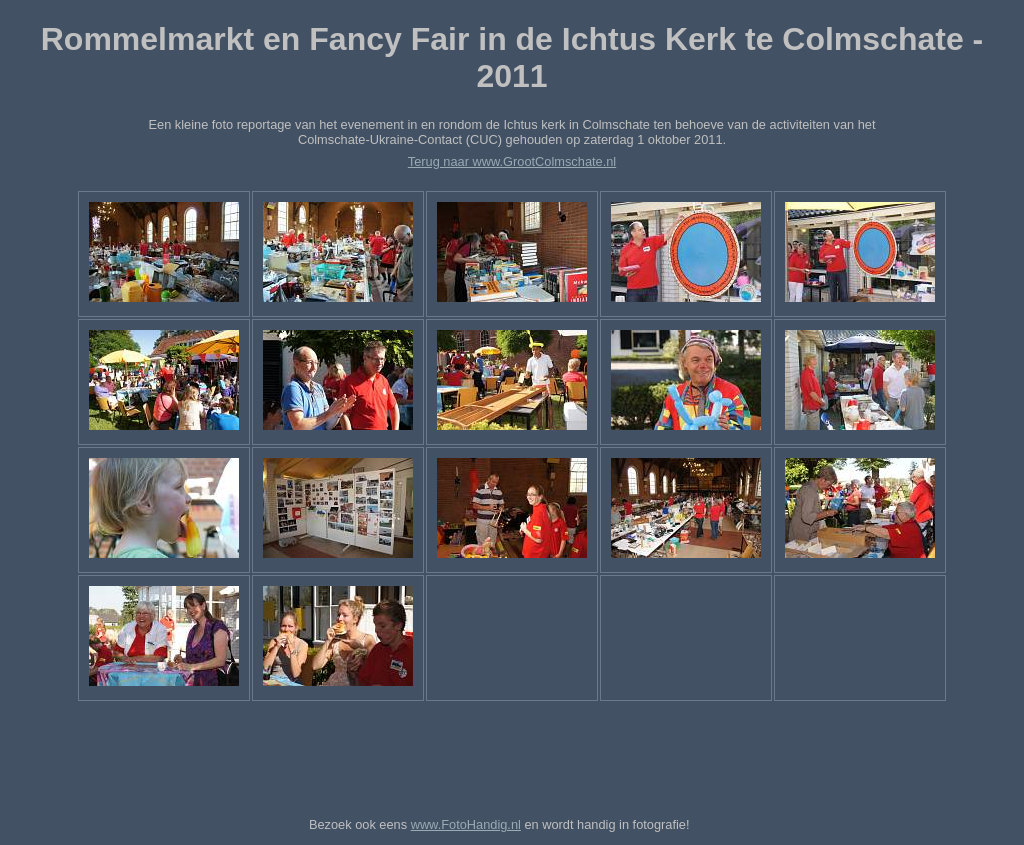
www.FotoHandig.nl (466, 824)
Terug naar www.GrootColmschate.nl (512, 161)
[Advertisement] (512, 755)
